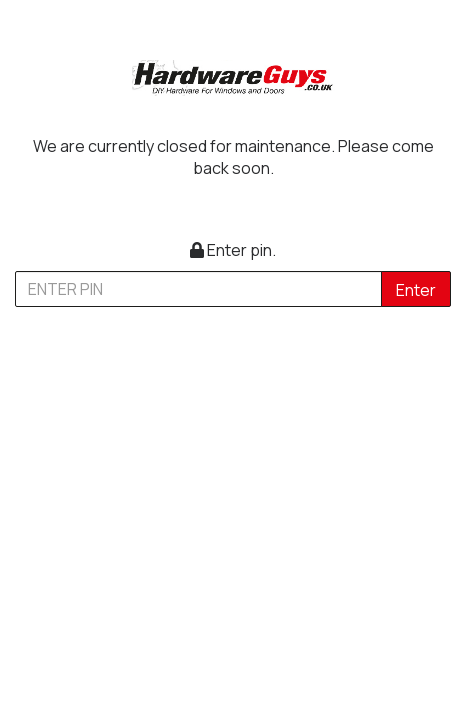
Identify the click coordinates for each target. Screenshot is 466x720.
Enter (416, 290)
